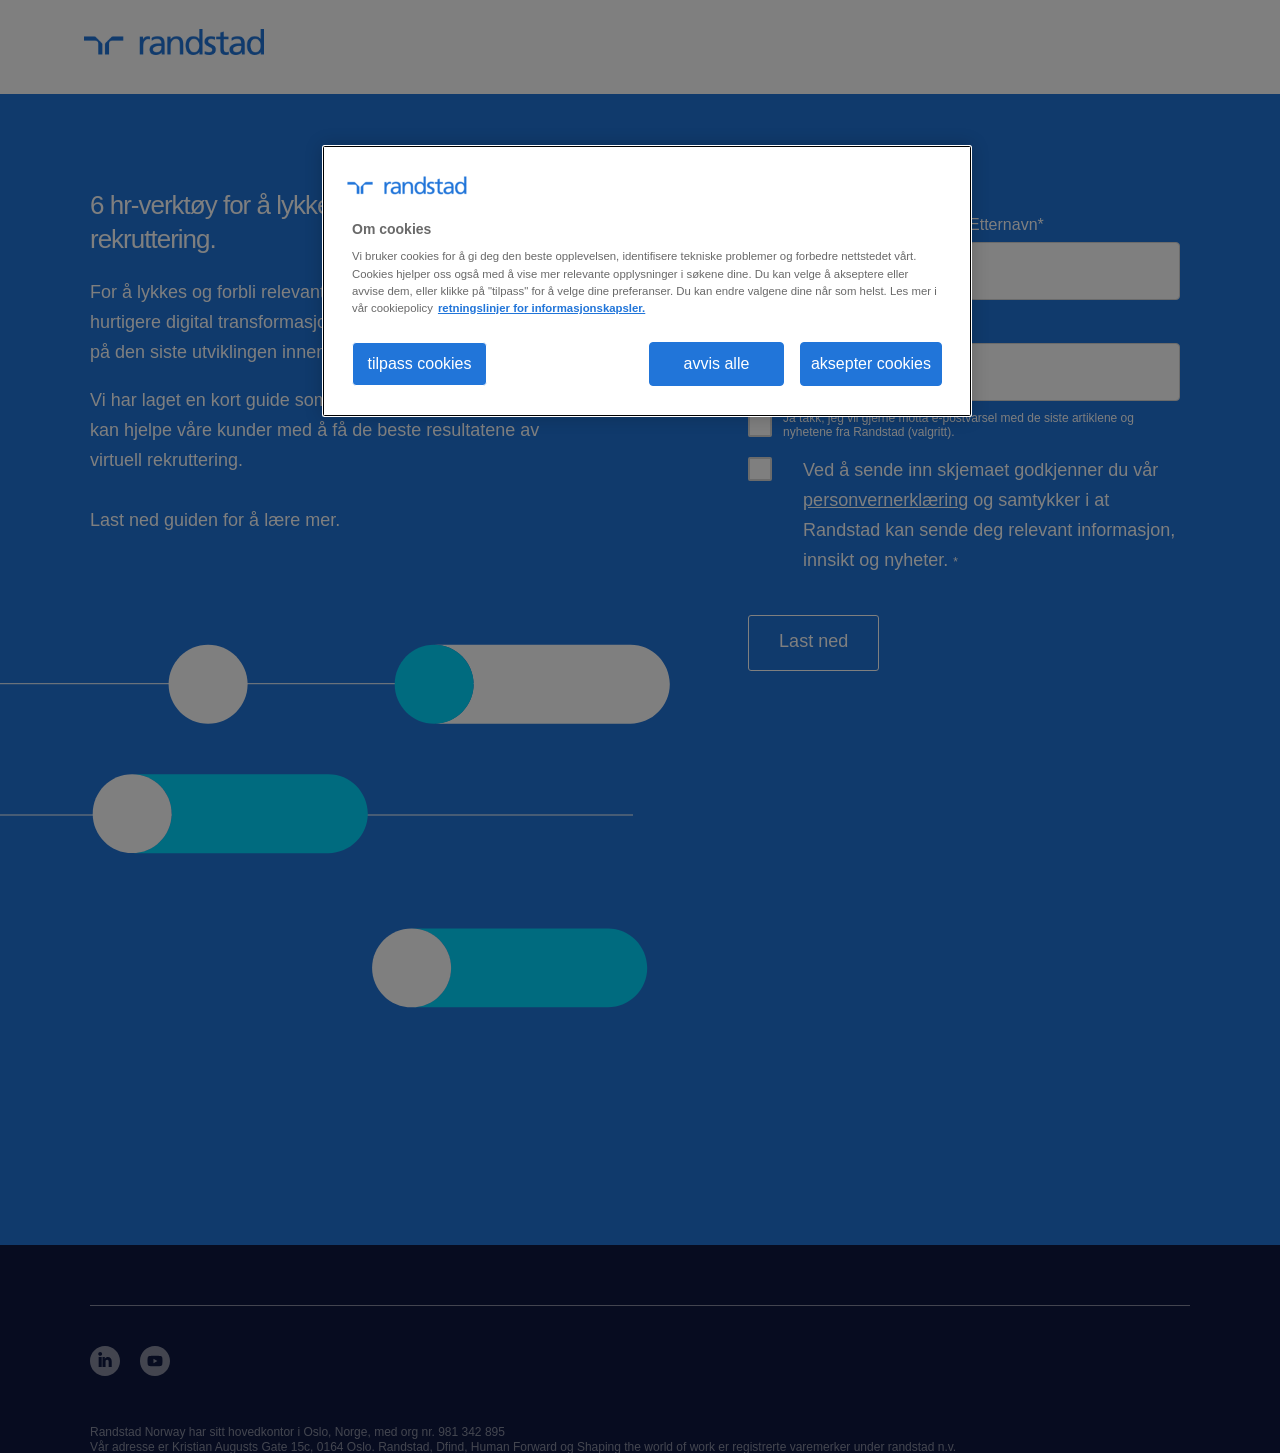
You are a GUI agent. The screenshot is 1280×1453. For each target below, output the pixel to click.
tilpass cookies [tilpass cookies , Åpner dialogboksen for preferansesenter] (419, 363)
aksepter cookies (871, 363)
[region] (647, 281)
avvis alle (717, 363)
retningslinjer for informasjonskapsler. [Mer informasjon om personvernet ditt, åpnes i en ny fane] (541, 308)
